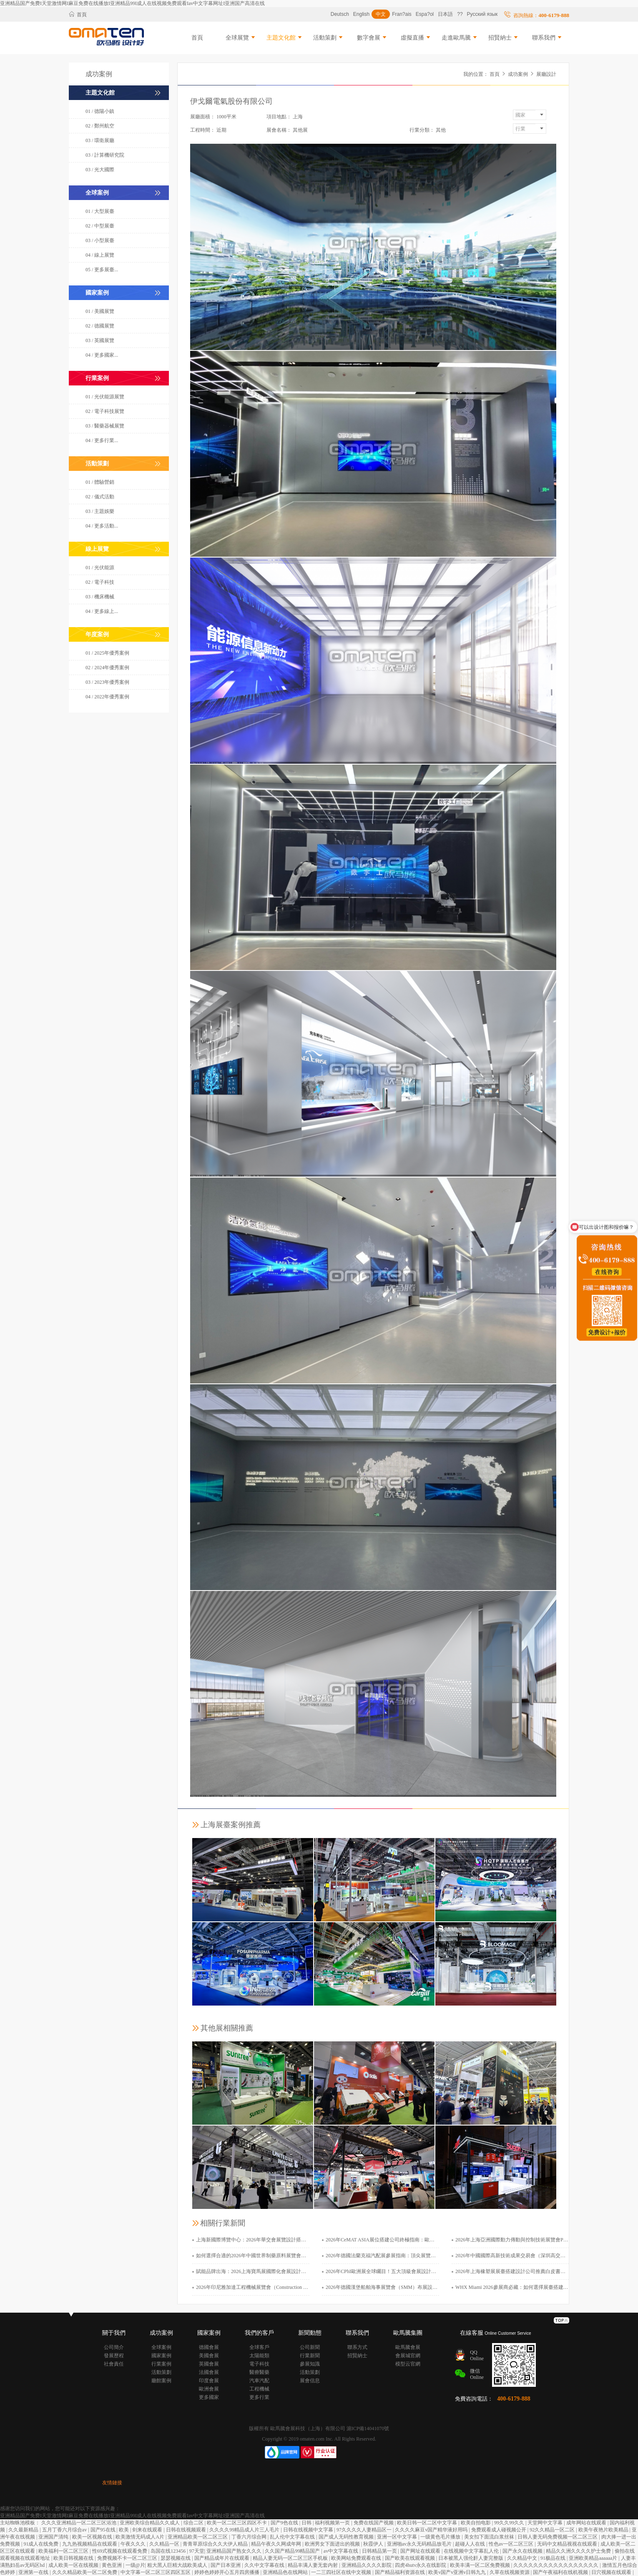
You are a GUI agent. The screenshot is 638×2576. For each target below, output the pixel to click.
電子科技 (259, 2364)
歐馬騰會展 (407, 2347)
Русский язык (482, 14)
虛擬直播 (416, 38)
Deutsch (340, 14)
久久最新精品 (24, 2530)
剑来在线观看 (147, 2530)
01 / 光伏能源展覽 (104, 397)
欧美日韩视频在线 (74, 2558)
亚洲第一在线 (34, 2572)
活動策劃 (328, 38)
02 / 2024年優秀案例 (107, 667)
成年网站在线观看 (587, 2523)
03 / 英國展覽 (99, 340)
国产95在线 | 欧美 (110, 2530)
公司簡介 (114, 2347)
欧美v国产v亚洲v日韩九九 (457, 2572)
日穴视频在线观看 (612, 2572)
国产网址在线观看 (421, 2551)
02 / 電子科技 (99, 582)
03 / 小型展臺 (99, 240)
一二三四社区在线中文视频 (341, 2572)
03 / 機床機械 (99, 597)
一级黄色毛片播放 (441, 2537)
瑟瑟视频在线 (176, 2558)
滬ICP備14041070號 (368, 2428)
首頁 (78, 14)
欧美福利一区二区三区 (64, 2551)
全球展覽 (241, 38)
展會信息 (310, 2380)
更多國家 (209, 2397)
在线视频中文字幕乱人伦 (472, 2551)
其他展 (300, 130)
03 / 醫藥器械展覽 (104, 426)
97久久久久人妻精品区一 (365, 2530)
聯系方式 (357, 2347)
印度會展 (209, 2380)
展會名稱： (278, 130)
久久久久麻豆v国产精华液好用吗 (432, 2530)
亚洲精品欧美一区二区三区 (198, 2537)
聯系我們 (547, 38)
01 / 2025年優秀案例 (107, 653)
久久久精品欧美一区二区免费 (85, 2572)
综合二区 (194, 2523)
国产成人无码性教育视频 (347, 2537)
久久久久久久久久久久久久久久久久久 (556, 2565)
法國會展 (209, 2372)
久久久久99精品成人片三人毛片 (245, 2530)
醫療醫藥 (259, 2372)
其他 (441, 130)
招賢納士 (503, 38)
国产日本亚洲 (226, 2565)
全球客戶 (259, 2347)
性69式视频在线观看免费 (120, 2551)
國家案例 (161, 2355)
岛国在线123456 (169, 2551)
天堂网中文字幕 (545, 2523)
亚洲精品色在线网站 (286, 2572)
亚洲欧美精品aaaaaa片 (593, 2558)
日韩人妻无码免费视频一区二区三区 (558, 2537)
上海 (298, 117)
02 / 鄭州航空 (99, 126)
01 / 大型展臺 (99, 211)
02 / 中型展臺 (99, 226)
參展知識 (310, 2364)
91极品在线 (553, 2558)
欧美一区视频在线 (92, 2537)
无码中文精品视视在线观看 (567, 2544)
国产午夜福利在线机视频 (561, 2572)
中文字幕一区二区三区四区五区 (156, 2572)
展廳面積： (202, 117)
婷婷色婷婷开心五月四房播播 (227, 2572)
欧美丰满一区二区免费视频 (480, 2565)
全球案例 (161, 2347)
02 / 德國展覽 (99, 326)
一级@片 (135, 2565)
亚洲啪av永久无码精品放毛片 (420, 2544)
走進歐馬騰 (460, 38)
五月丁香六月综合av (65, 2530)
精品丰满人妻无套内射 (313, 2565)
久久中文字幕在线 (265, 2565)
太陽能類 (259, 2355)
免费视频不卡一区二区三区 (127, 2558)
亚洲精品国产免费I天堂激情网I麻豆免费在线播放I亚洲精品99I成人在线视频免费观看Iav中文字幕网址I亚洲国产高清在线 (132, 3)
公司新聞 (310, 2347)
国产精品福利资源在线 (400, 2572)
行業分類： (422, 130)
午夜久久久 (134, 2544)
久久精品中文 (522, 2558)
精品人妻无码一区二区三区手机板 (291, 2558)
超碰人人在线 (470, 2544)
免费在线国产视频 (374, 2523)
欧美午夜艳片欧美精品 (604, 2530)
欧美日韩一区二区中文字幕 (427, 2523)
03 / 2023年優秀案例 (107, 682)
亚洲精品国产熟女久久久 (234, 2551)
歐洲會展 (209, 2389)
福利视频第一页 (333, 2523)
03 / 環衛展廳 (99, 140)
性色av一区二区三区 (512, 2544)
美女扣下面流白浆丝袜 (489, 2537)
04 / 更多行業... (101, 440)
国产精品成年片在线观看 (222, 2558)
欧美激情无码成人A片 (141, 2537)
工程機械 (259, 2389)
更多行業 (259, 2397)
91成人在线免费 (41, 2544)
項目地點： (278, 117)
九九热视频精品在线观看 (90, 2544)
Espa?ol (425, 14)
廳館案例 (161, 2380)
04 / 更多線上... (101, 611)
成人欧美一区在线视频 (74, 2565)
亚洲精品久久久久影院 (367, 2565)
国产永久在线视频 (523, 2551)
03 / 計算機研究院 (104, 155)
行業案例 (161, 2364)
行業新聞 (310, 2355)
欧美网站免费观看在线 (356, 2558)
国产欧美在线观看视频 (410, 2558)
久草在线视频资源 (510, 2572)
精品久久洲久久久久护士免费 (579, 2551)
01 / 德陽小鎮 (99, 111)
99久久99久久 (509, 2523)
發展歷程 (114, 2355)
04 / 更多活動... (101, 526)
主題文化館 (284, 38)
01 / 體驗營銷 (99, 482)
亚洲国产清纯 (54, 2537)
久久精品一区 (165, 2544)
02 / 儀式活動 (99, 497)
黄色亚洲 (112, 2565)
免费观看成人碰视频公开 (499, 2530)
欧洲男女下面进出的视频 (333, 2544)
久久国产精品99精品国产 (293, 2551)
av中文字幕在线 (341, 2551)
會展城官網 (407, 2355)
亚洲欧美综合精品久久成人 (150, 2523)
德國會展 (209, 2347)
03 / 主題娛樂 (99, 511)
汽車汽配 (259, 2380)
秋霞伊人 (373, 2544)
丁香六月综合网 (249, 2537)
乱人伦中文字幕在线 (293, 2537)
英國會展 (209, 2364)
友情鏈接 (112, 2483)
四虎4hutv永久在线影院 (421, 2565)
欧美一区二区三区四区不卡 (237, 2523)
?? (459, 14)
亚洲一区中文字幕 (397, 2537)
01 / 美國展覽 (99, 311)
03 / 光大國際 (99, 170)
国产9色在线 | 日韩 (292, 2523)
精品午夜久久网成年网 (276, 2544)
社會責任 (114, 2364)
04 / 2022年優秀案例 (107, 697)
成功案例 (518, 74)
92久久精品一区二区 (553, 2530)
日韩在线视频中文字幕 (308, 2530)
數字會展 (372, 38)
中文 (381, 14)
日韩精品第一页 (380, 2551)
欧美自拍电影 (476, 2523)
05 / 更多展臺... (101, 270)
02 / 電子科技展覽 (104, 411)
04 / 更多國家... (101, 355)
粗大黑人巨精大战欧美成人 (177, 2565)
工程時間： (202, 130)
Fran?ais (402, 14)
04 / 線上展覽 (99, 255)
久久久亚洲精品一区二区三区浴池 (79, 2523)
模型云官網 (407, 2364)
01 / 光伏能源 (99, 567)
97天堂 (196, 2551)
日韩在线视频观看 (186, 2530)
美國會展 (209, 2355)
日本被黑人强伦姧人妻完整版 (471, 2558)
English (361, 14)
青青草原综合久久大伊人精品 (216, 2544)
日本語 (445, 14)
